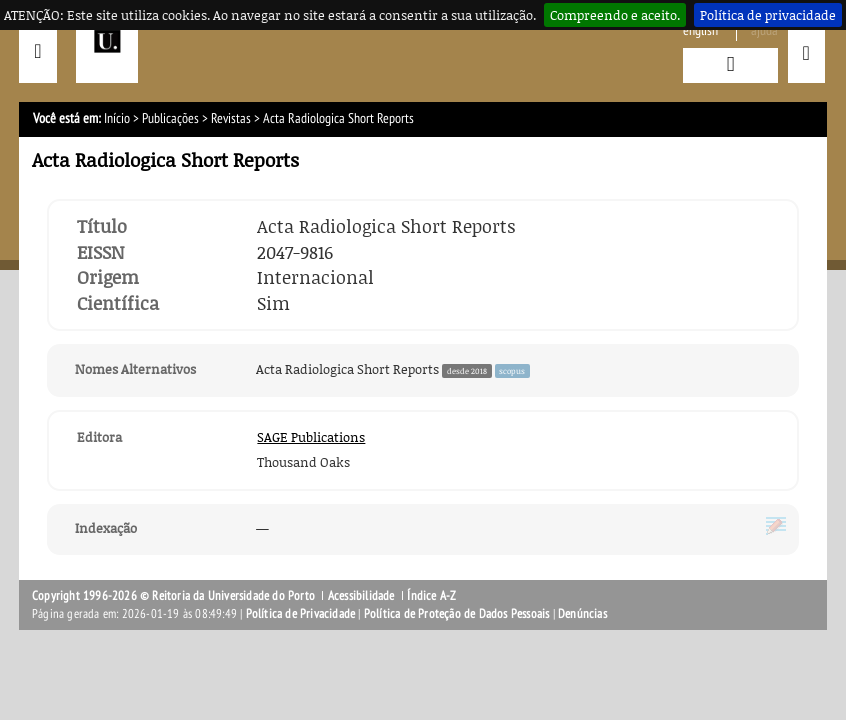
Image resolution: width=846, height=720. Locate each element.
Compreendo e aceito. (615, 15)
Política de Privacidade (301, 614)
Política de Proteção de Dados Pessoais (457, 614)
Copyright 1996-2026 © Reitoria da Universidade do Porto (173, 596)
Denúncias (582, 614)
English (700, 30)
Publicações (170, 118)
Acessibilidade (361, 596)
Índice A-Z (431, 596)
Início (117, 118)
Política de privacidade (768, 15)
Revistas (231, 118)
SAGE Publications (311, 437)
